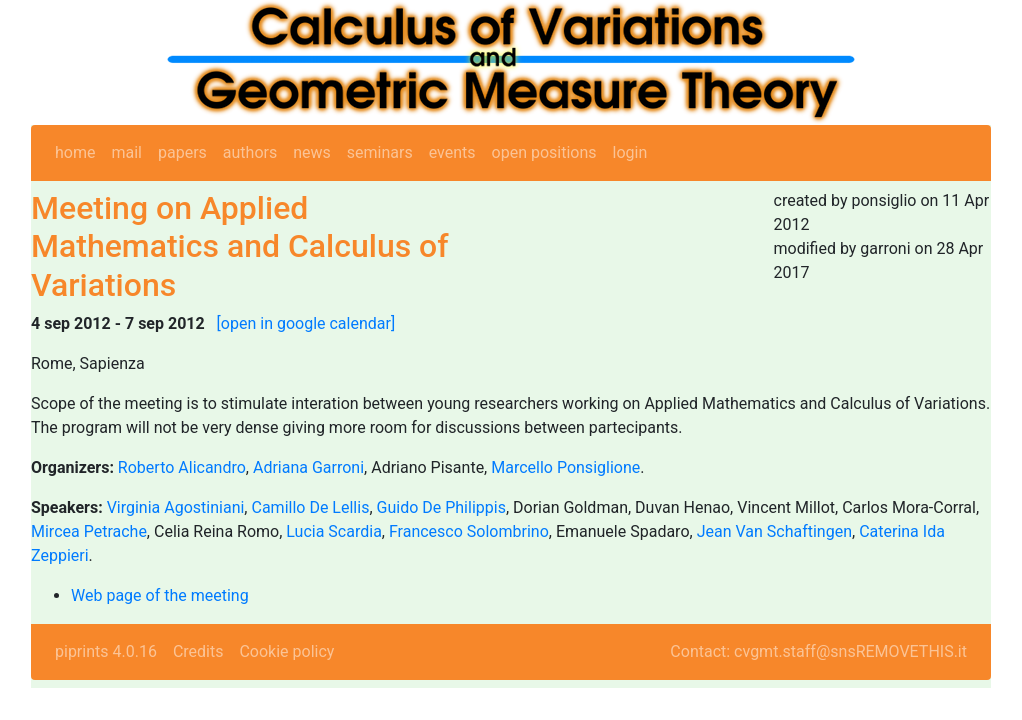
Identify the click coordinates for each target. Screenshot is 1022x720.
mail (126, 152)
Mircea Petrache (89, 531)
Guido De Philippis (441, 507)
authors (250, 152)
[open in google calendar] (306, 323)
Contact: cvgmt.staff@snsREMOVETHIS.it (818, 651)
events (452, 152)
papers (182, 152)
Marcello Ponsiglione (565, 467)
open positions (544, 152)
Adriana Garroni (308, 467)
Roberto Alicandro (182, 467)
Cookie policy (286, 651)
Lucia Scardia (334, 531)
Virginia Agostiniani (176, 507)
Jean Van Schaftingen (774, 531)
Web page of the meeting (160, 595)
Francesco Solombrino (469, 531)
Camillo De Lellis (310, 507)
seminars (380, 152)
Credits (198, 651)
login (630, 152)
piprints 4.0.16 (106, 651)
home (75, 152)
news (312, 152)
